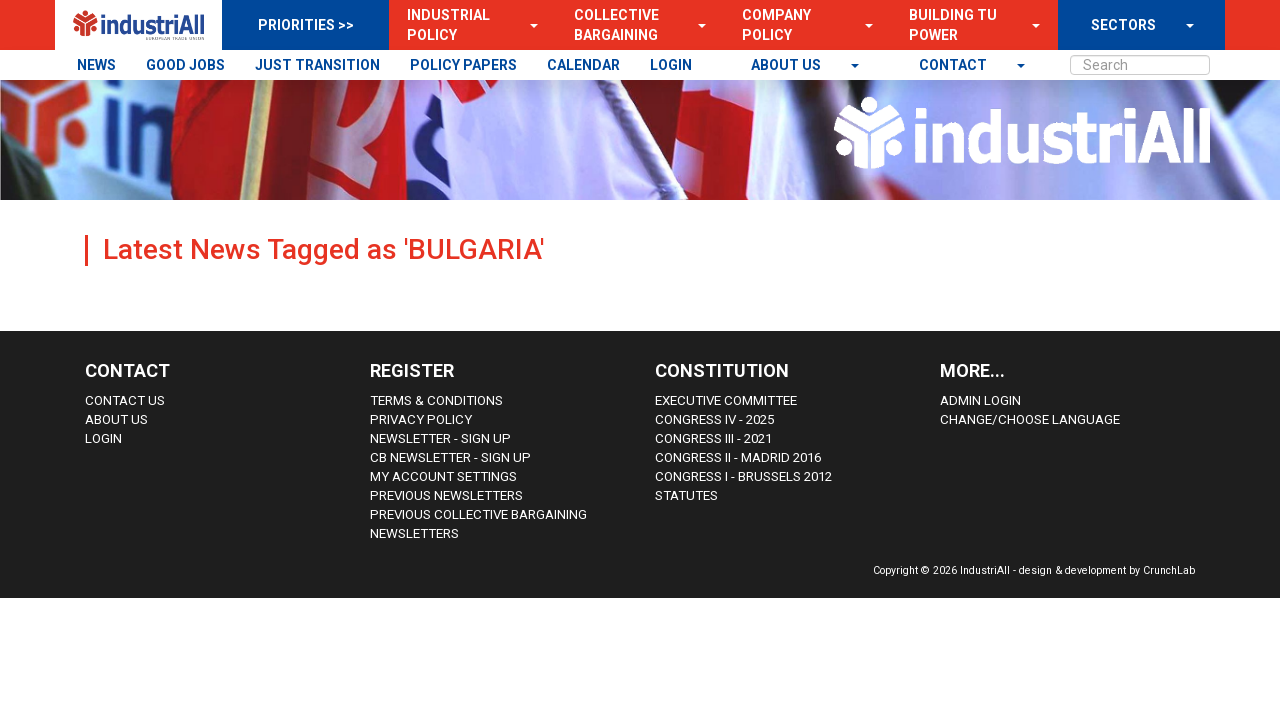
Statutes (686, 495)
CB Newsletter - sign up (450, 457)
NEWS (96, 65)
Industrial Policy (448, 25)
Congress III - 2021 (713, 438)
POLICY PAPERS (463, 65)
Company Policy (776, 25)
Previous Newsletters (446, 495)
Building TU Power (953, 25)
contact (954, 65)
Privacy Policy (421, 419)
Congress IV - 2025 (714, 419)
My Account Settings (443, 476)
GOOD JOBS (185, 65)
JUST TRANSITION (317, 65)
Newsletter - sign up (440, 438)
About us (787, 65)
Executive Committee (726, 400)
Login (103, 438)
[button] (528, 25)
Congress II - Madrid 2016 (738, 457)
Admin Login (980, 400)
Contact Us (125, 400)
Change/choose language (1030, 419)
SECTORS (1123, 25)
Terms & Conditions (436, 400)
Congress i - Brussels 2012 (743, 476)
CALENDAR (583, 65)
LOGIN (671, 65)
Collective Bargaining (616, 25)
